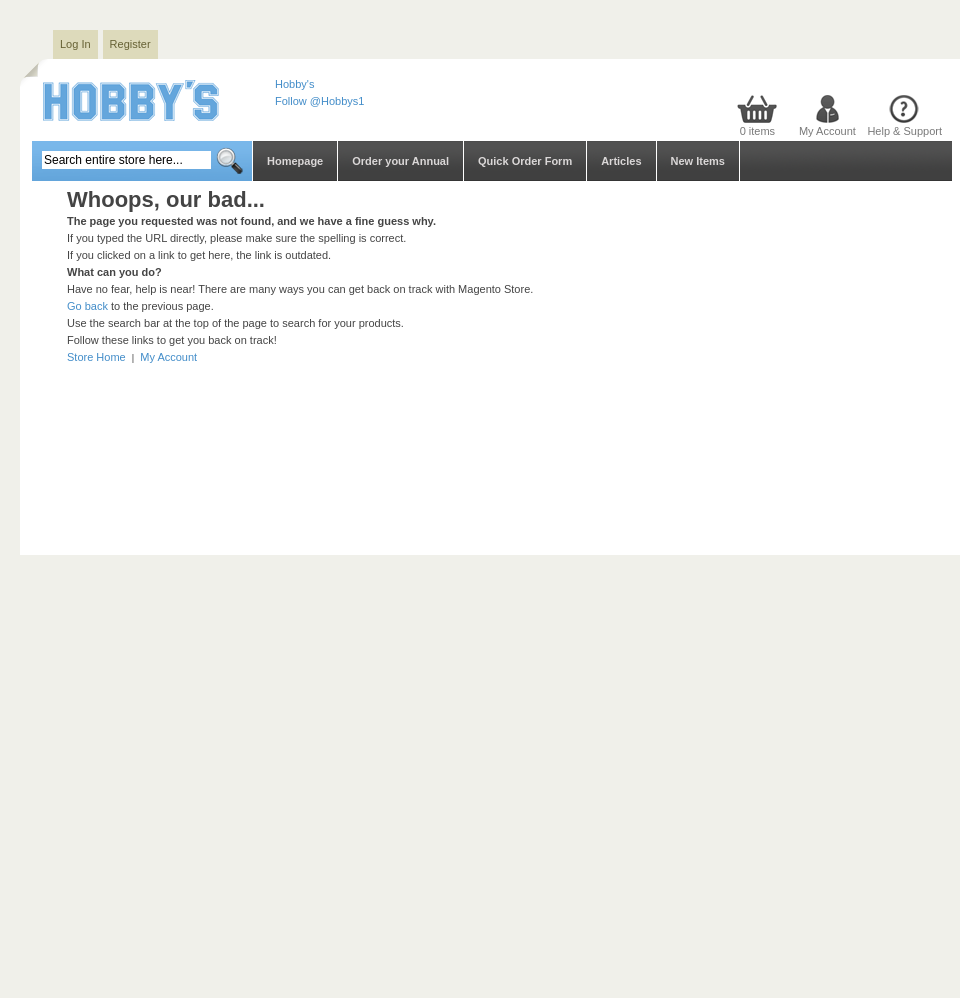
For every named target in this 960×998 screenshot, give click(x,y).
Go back (87, 306)
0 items (757, 131)
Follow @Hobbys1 (319, 101)
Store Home (96, 357)
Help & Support (904, 131)
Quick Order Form (525, 161)
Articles (621, 161)
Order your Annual (400, 161)
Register (130, 44)
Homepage (295, 161)
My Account (827, 131)
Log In (75, 44)
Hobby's (294, 84)
